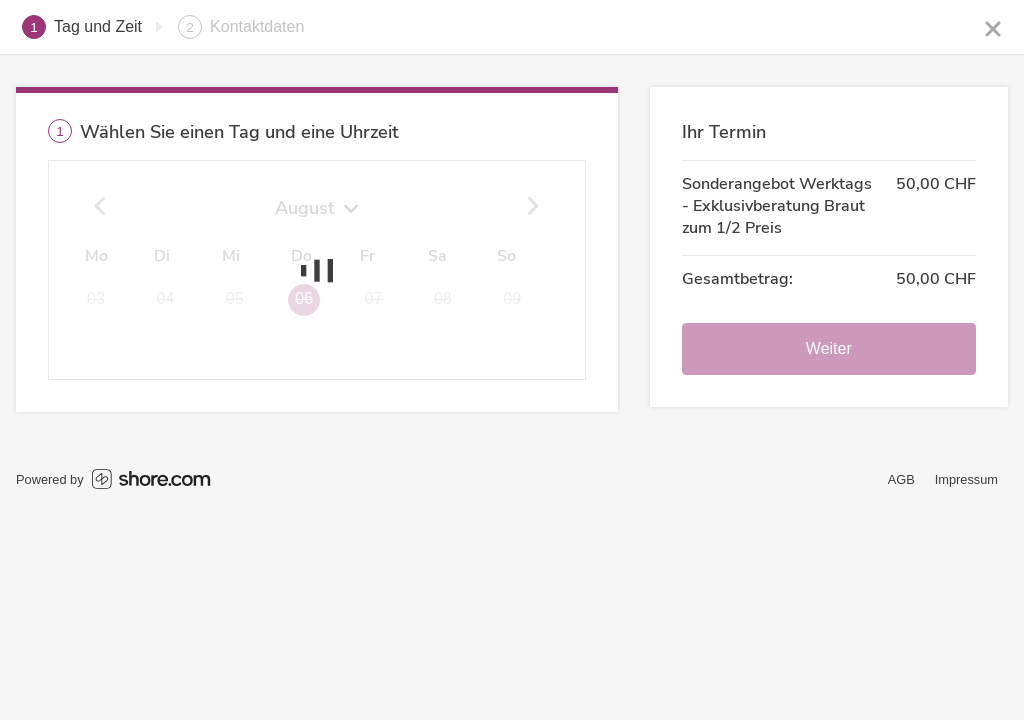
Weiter (829, 348)
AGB (901, 479)
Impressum (966, 479)
